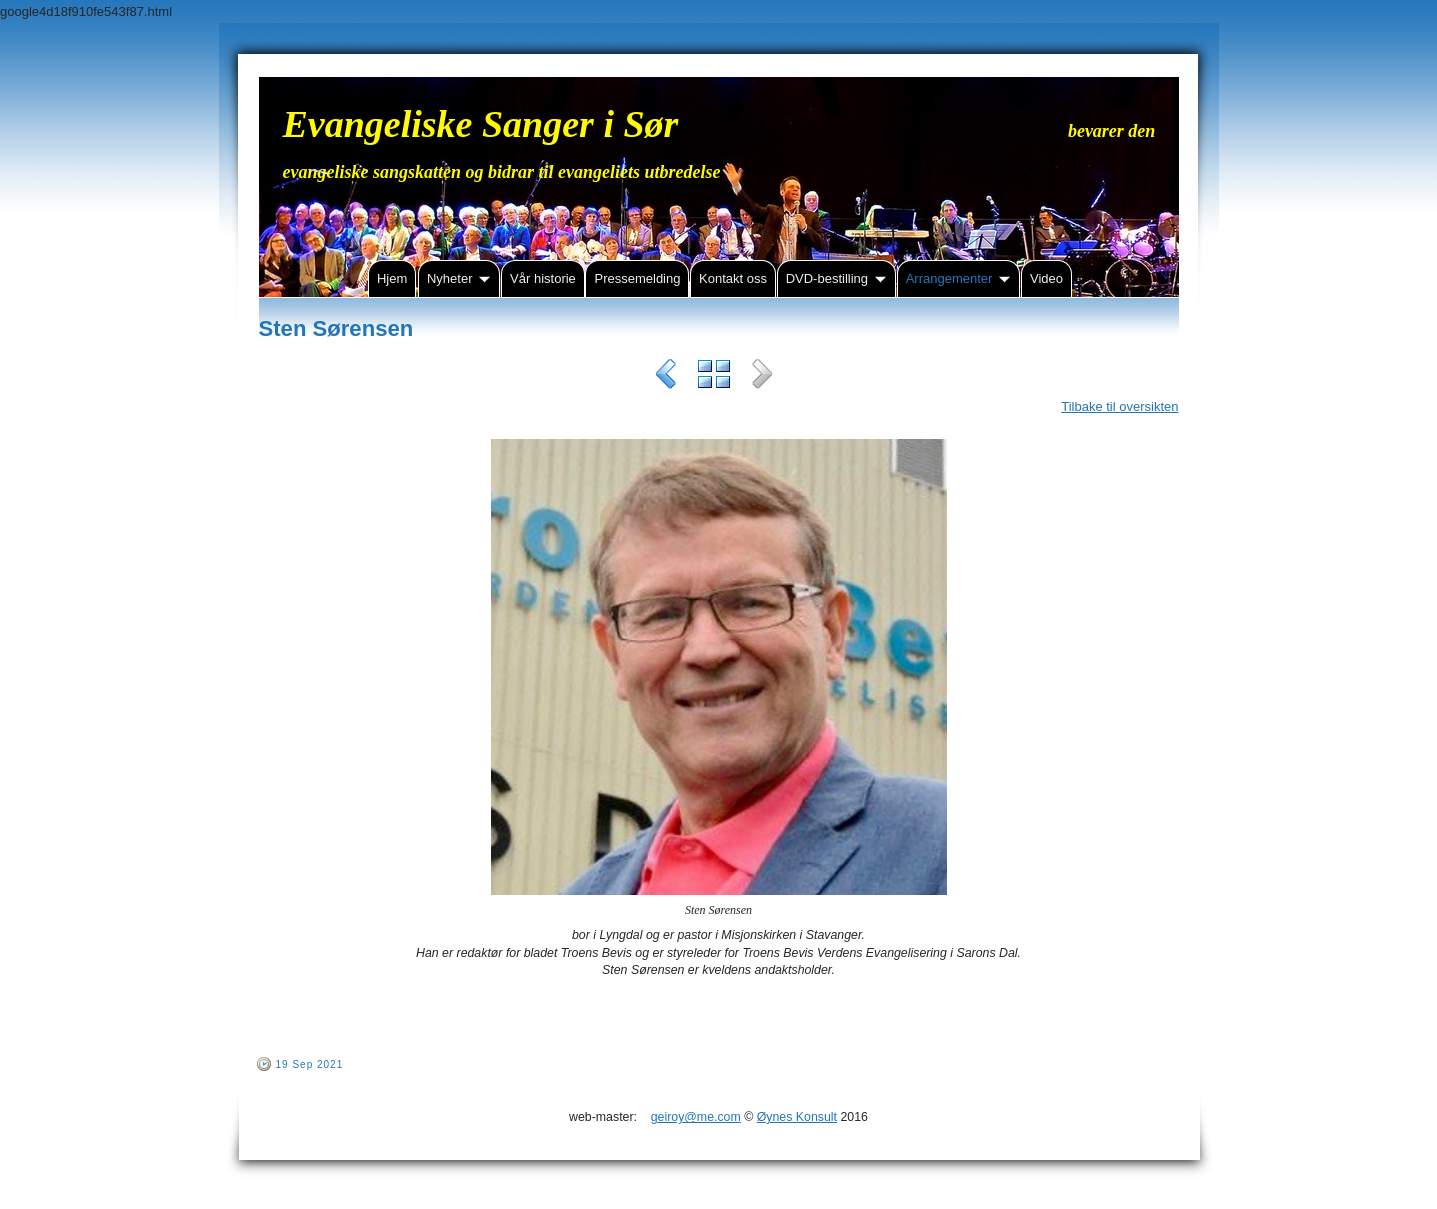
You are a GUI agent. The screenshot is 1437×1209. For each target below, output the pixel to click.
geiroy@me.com (696, 1117)
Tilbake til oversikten (1119, 406)
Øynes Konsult (797, 1117)
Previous (666, 377)
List (714, 377)
